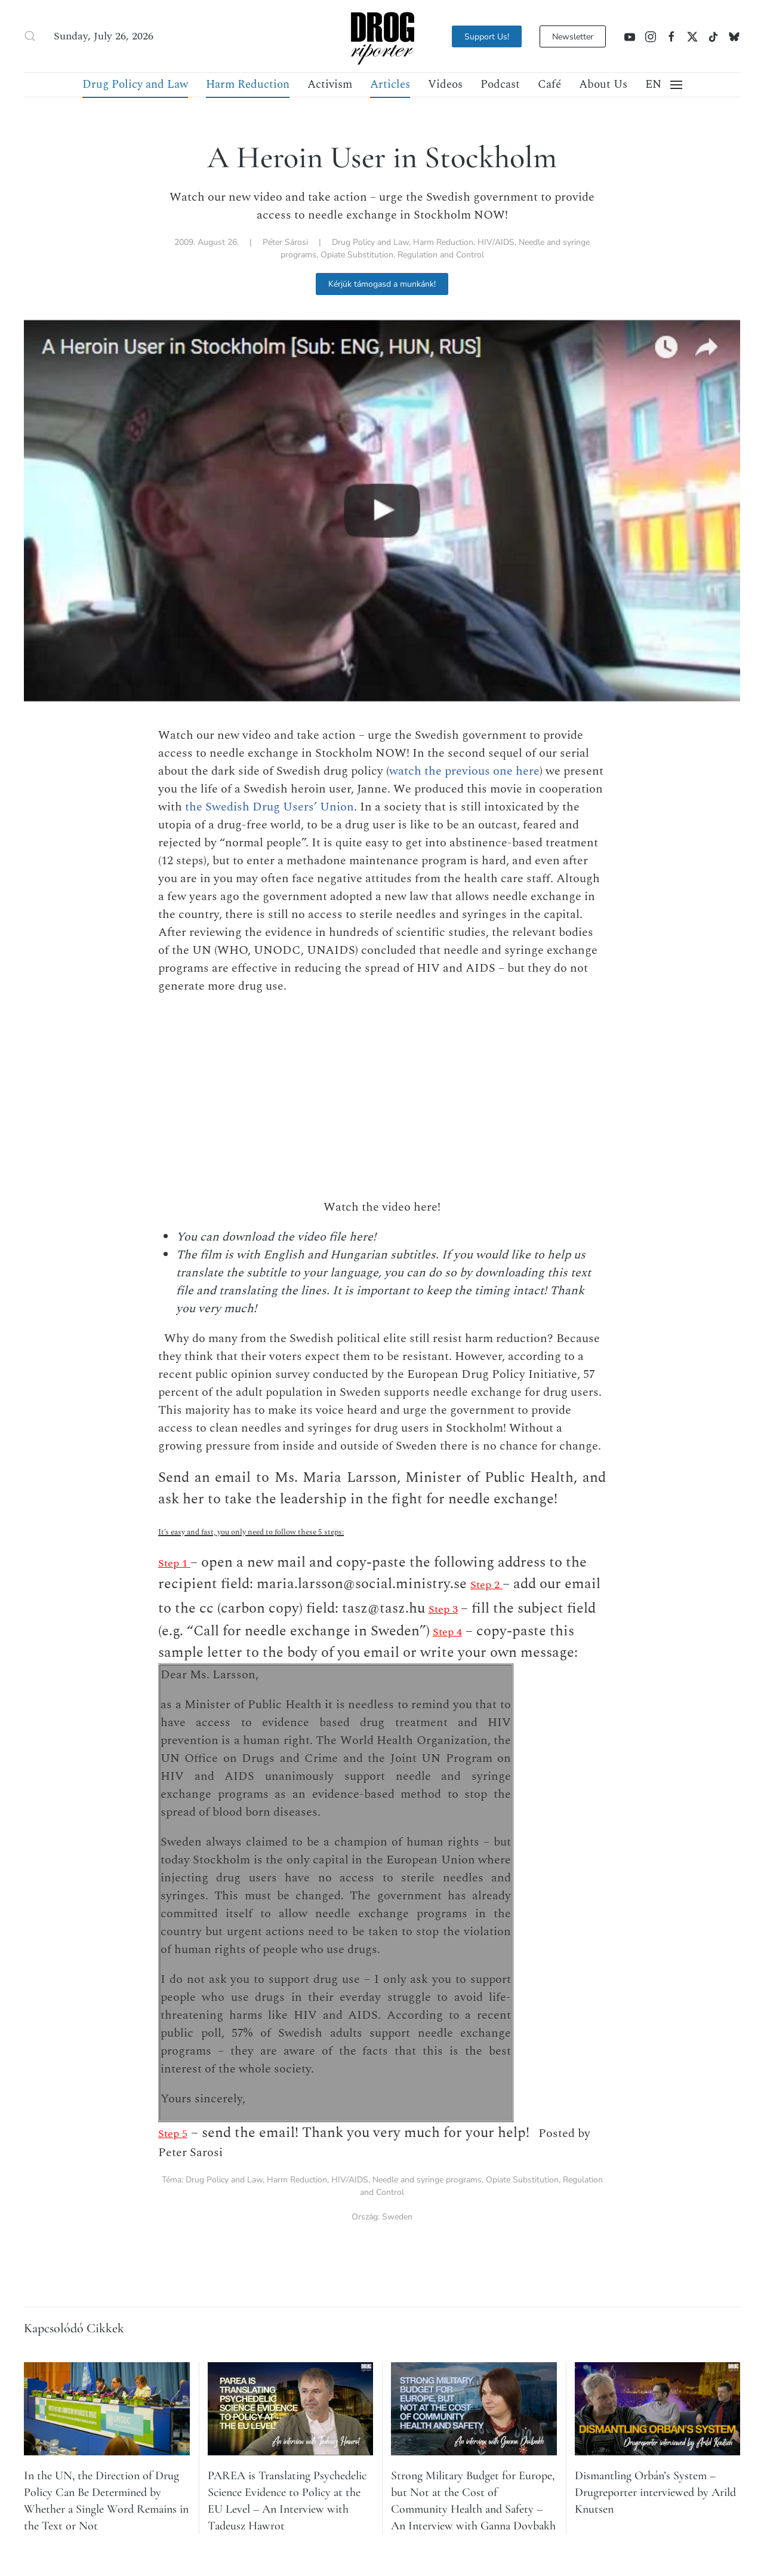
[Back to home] (382, 36)
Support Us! (486, 36)
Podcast (500, 84)
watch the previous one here (464, 771)
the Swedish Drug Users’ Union (269, 807)
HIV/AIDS (496, 242)
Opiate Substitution (357, 254)
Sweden (397, 2216)
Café (549, 84)
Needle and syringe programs (427, 2179)
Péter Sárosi (285, 242)
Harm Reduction (247, 84)
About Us (603, 84)
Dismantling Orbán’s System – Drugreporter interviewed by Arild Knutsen (655, 2492)
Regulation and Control (441, 254)
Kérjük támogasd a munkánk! (382, 284)
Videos (445, 84)
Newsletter (572, 36)
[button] (30, 36)
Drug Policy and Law (135, 84)
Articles (390, 84)
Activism (329, 84)
